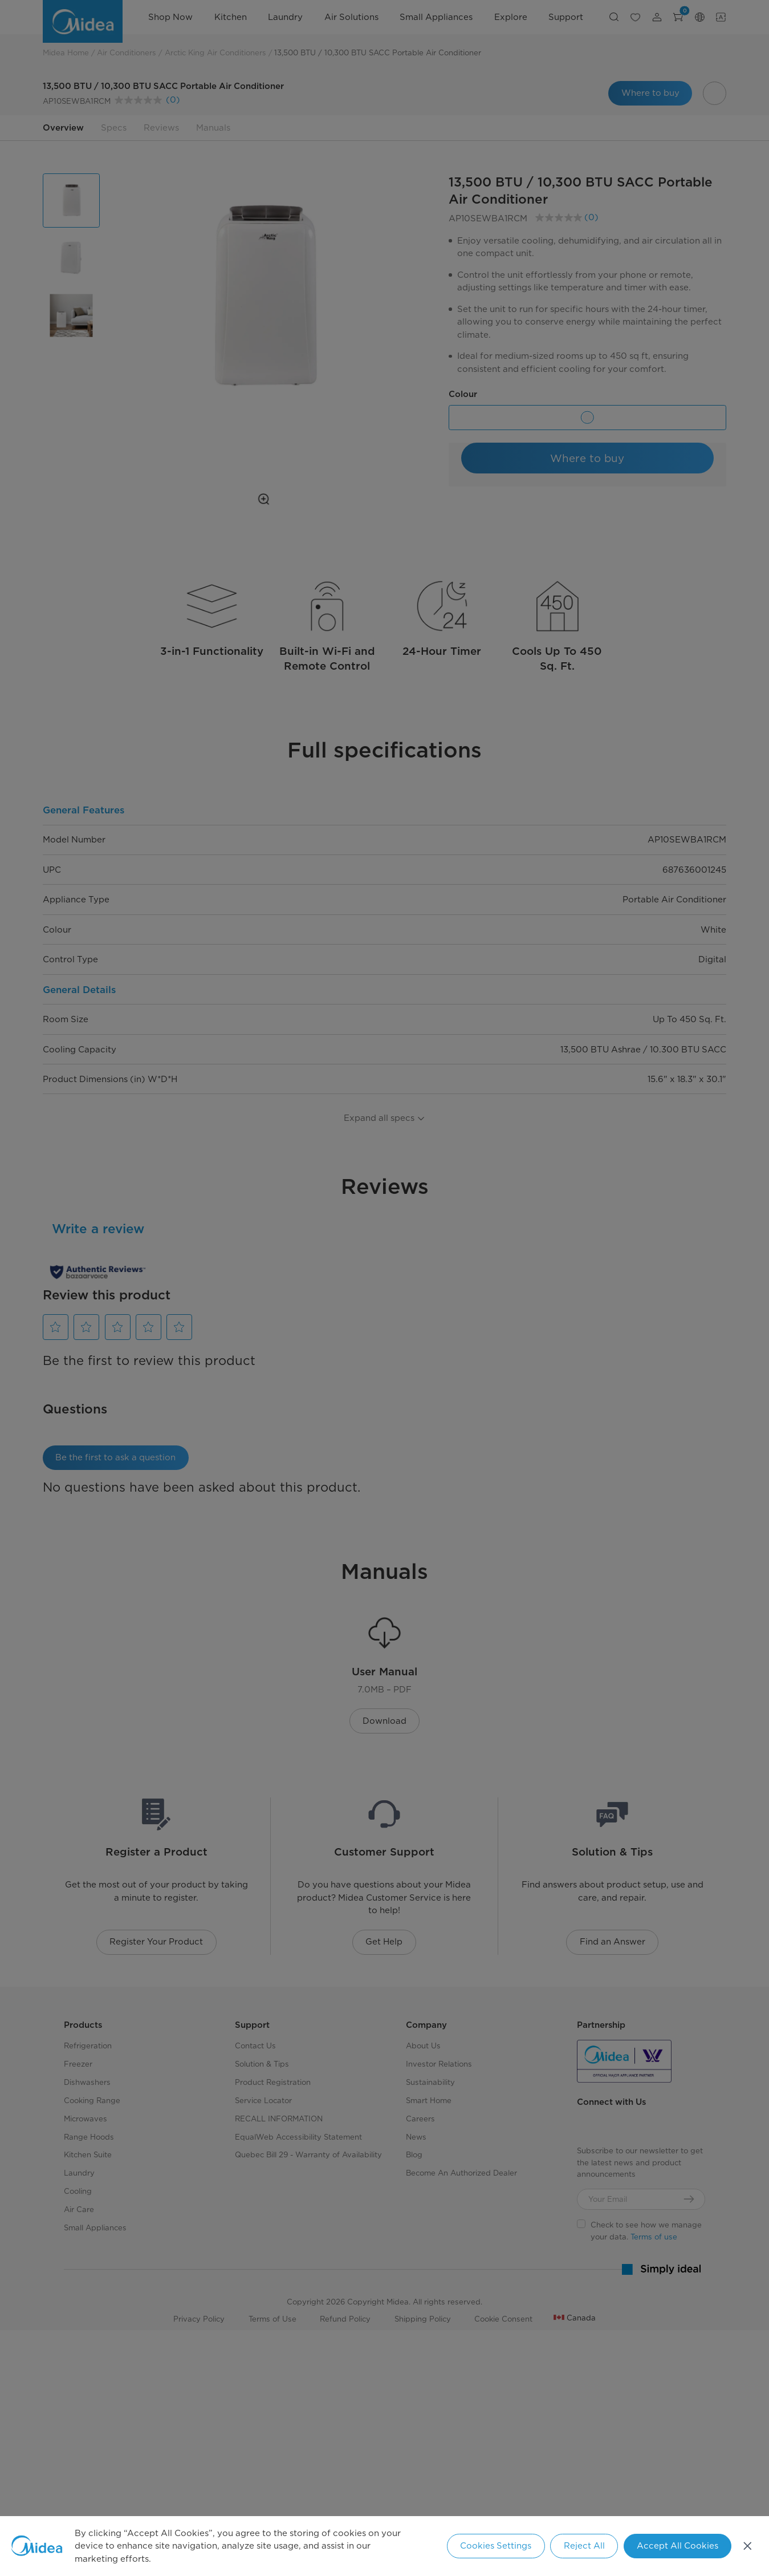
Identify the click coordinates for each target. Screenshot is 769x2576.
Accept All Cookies (677, 2546)
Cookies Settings (495, 2546)
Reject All (584, 2546)
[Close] (747, 2546)
